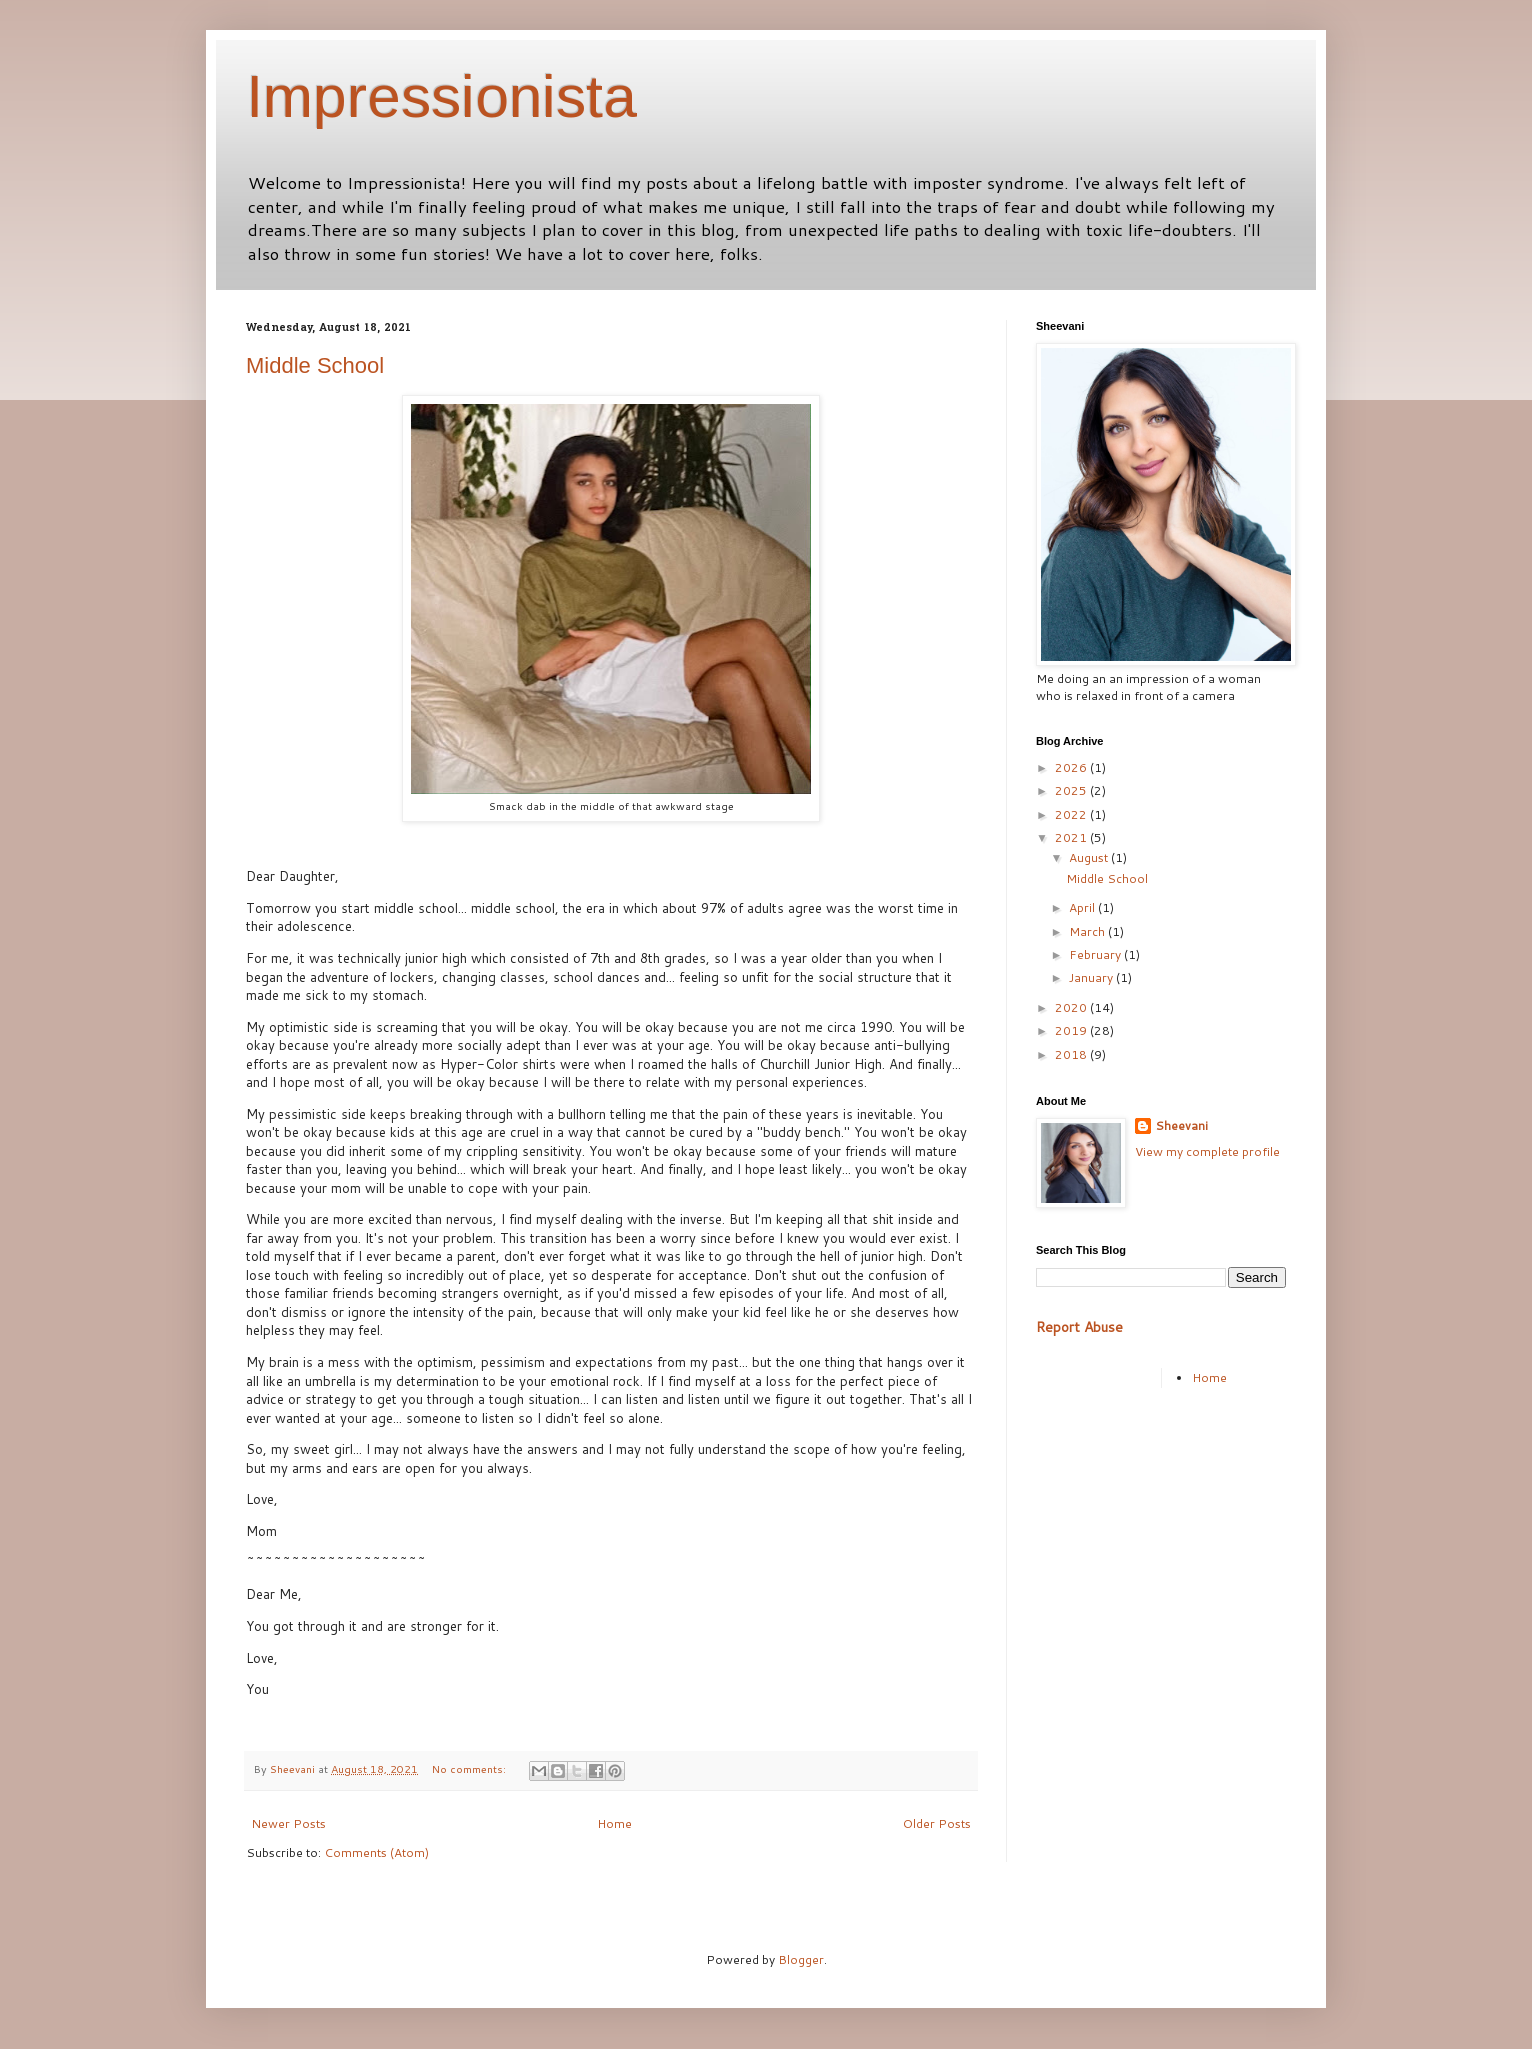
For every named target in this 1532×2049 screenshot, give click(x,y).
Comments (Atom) (376, 1852)
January (1092, 977)
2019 (1072, 1030)
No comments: (470, 1768)
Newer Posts (288, 1823)
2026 (1072, 767)
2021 (1072, 837)
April (1083, 907)
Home (614, 1823)
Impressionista (441, 96)
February (1096, 954)
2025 (1072, 790)
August (1090, 857)
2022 (1072, 814)
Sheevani (1181, 1126)
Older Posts (937, 1823)
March (1088, 931)
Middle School (315, 365)
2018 (1072, 1054)
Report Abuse (1079, 1327)
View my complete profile (1207, 1151)
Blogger (801, 1959)
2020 (1072, 1007)
